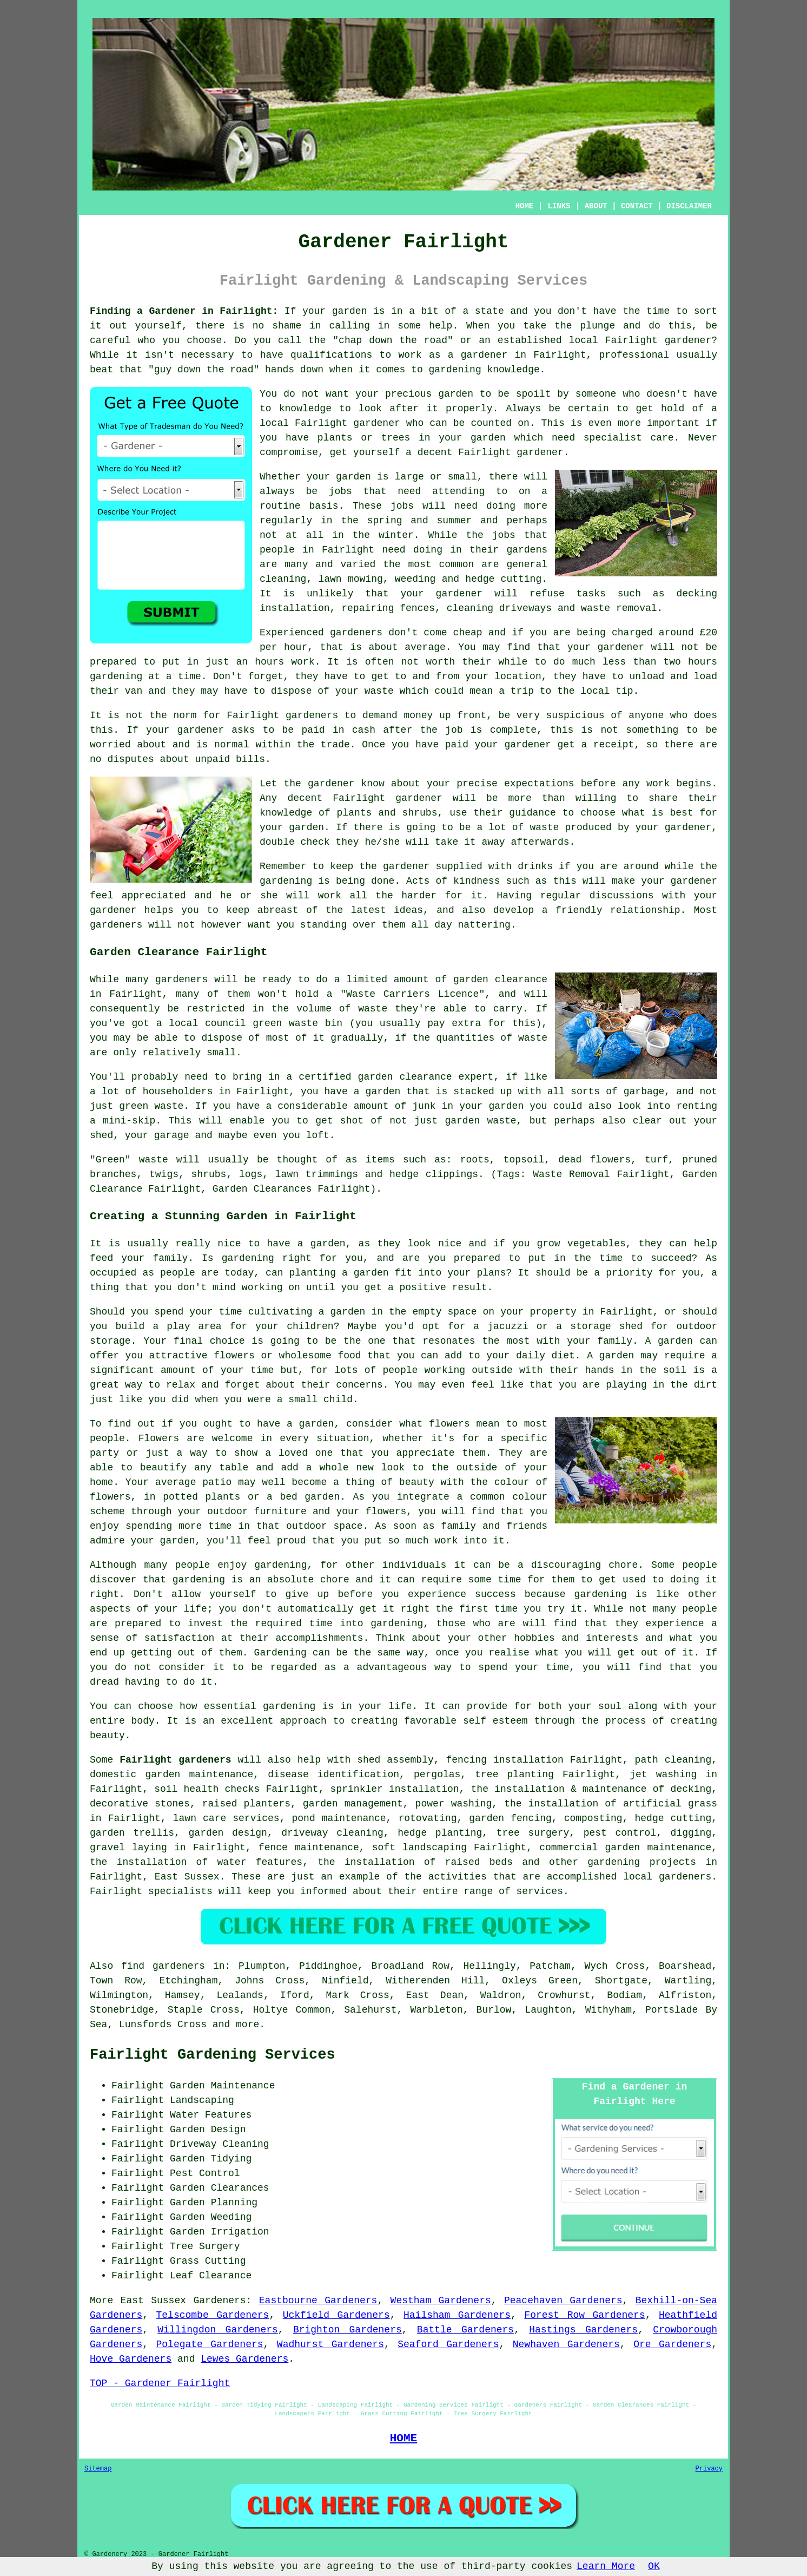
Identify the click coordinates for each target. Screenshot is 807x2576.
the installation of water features (196, 1862)
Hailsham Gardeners (457, 2315)
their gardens (508, 549)
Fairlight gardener (347, 423)
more (247, 2024)
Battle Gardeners (465, 2329)
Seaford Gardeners (448, 2344)
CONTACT (637, 206)
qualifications (331, 355)
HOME (524, 206)
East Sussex (187, 1876)
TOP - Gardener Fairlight (160, 2383)
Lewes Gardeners (244, 2359)
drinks (535, 866)
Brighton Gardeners (347, 2329)
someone (596, 394)
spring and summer (419, 520)
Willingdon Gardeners (217, 2329)
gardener (540, 452)
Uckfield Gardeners (336, 2315)
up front (462, 715)
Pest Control (205, 2173)
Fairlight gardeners (175, 1759)
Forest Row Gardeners (584, 2315)
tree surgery (533, 1833)
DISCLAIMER (689, 206)
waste (379, 691)
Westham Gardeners (441, 2300)
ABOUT (596, 206)
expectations (539, 783)
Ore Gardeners (672, 2344)
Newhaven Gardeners (566, 2344)
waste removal (619, 608)
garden (349, 311)
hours (702, 661)
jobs (340, 491)
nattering (484, 924)
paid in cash (338, 730)
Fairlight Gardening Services (212, 2055)
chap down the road (393, 340)
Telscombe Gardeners (212, 2315)
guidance (532, 812)
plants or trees (364, 437)
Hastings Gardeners (583, 2329)
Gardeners (219, 2300)
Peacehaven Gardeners (563, 2300)
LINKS (558, 206)
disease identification (333, 1774)
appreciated (154, 895)
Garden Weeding (211, 2217)
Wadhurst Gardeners (330, 2344)
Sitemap (97, 2469)
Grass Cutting (208, 2261)
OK (654, 2566)
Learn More (606, 2566)
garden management (353, 1803)
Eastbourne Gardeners (318, 2300)
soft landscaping (419, 1847)
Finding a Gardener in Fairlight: (184, 311)
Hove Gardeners (130, 2359)
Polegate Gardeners (209, 2344)
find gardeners (163, 1966)
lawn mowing (350, 579)
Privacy (709, 2469)
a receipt (607, 744)
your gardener (442, 593)
